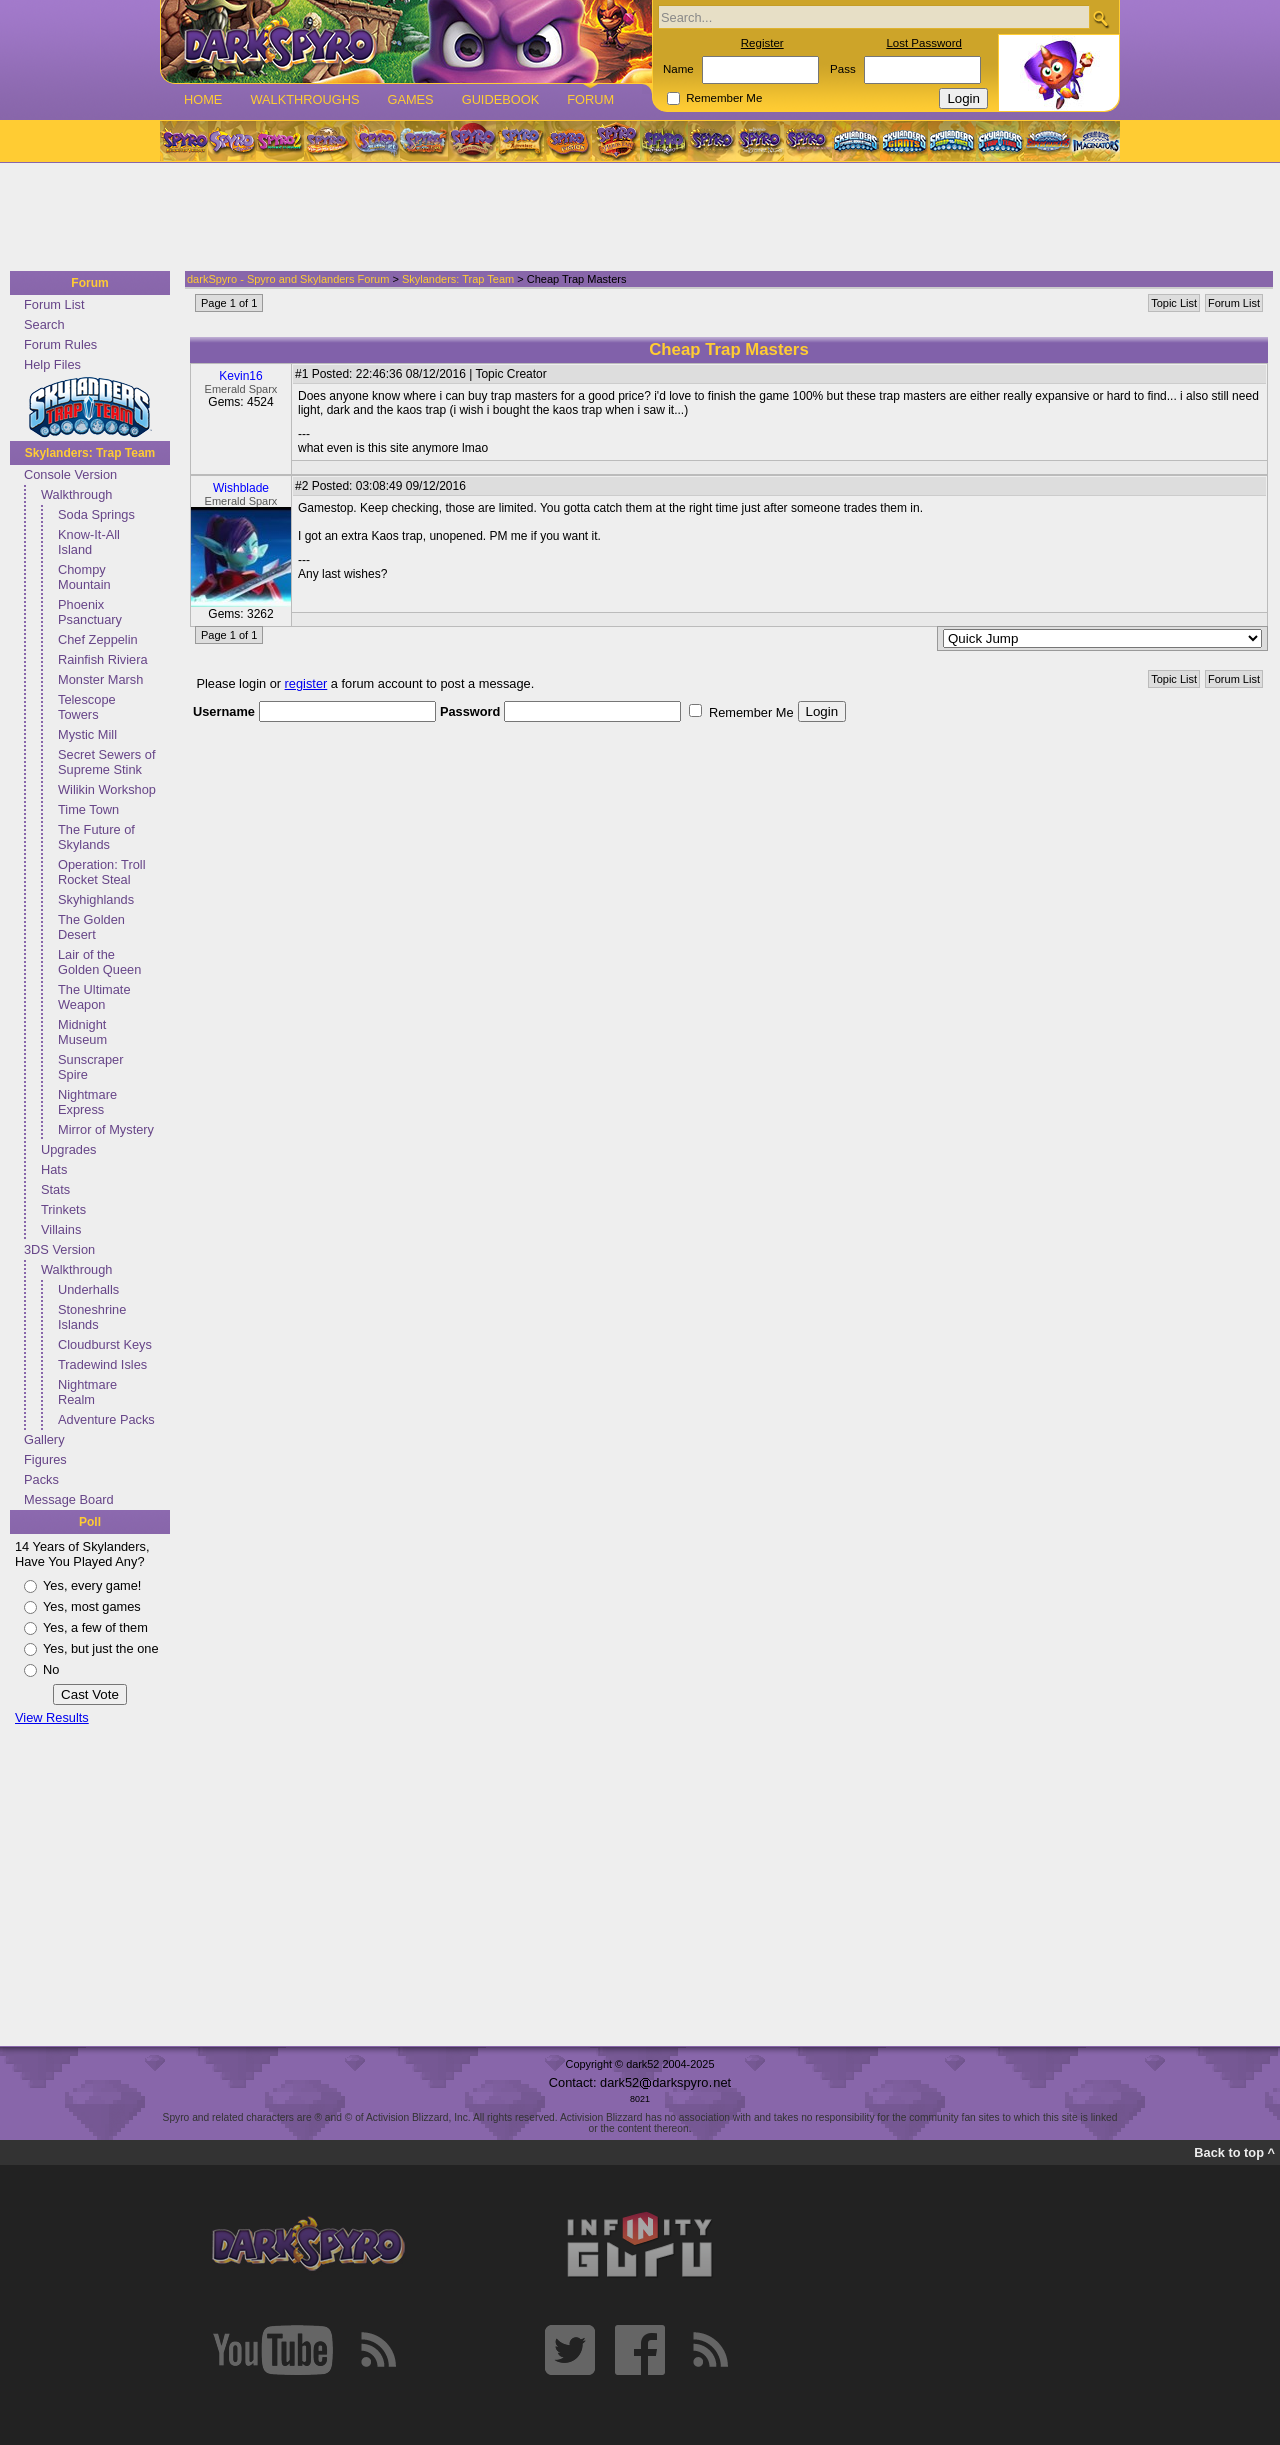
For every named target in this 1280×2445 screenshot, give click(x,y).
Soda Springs (96, 514)
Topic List (1174, 303)
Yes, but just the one (101, 1648)
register (306, 683)
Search (44, 324)
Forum (590, 99)
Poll (90, 1522)
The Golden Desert (91, 927)
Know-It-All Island (89, 542)
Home (203, 99)
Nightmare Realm (87, 1392)
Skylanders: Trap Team (90, 453)
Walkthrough (76, 494)
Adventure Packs (106, 1419)
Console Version (70, 474)
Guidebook (501, 99)
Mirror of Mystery (106, 1129)
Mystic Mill (87, 734)
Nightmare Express (87, 1102)
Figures (45, 1459)
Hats (54, 1169)
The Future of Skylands (96, 837)
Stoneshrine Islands (92, 1317)
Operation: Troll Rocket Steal (102, 872)
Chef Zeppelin (98, 639)
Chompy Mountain (84, 577)
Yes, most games (92, 1606)
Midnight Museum (82, 1032)
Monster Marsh (100, 679)
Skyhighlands (96, 899)
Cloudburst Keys (105, 1344)
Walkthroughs (304, 99)
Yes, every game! (92, 1585)
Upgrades (69, 1149)
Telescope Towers (87, 707)
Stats (55, 1189)
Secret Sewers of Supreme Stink (106, 762)
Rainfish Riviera (103, 659)
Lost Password (924, 43)
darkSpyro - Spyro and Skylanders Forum (288, 279)
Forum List (54, 304)
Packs (41, 1479)
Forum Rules (60, 344)
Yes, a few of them (95, 1627)
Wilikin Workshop (107, 789)
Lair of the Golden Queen (99, 962)
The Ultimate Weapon (94, 997)
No (51, 1669)
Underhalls (88, 1289)
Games (410, 99)
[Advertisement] (634, 218)
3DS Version (59, 1249)
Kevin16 (240, 376)
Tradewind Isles (102, 1364)
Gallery (44, 1439)
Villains (61, 1229)
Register (762, 43)
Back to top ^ (1234, 2152)
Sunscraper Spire (90, 1067)
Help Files (52, 364)
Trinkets (63, 1209)
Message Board (69, 1499)
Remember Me (724, 98)
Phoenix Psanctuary (90, 612)
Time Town (88, 809)
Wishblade (241, 488)
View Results (52, 1717)
